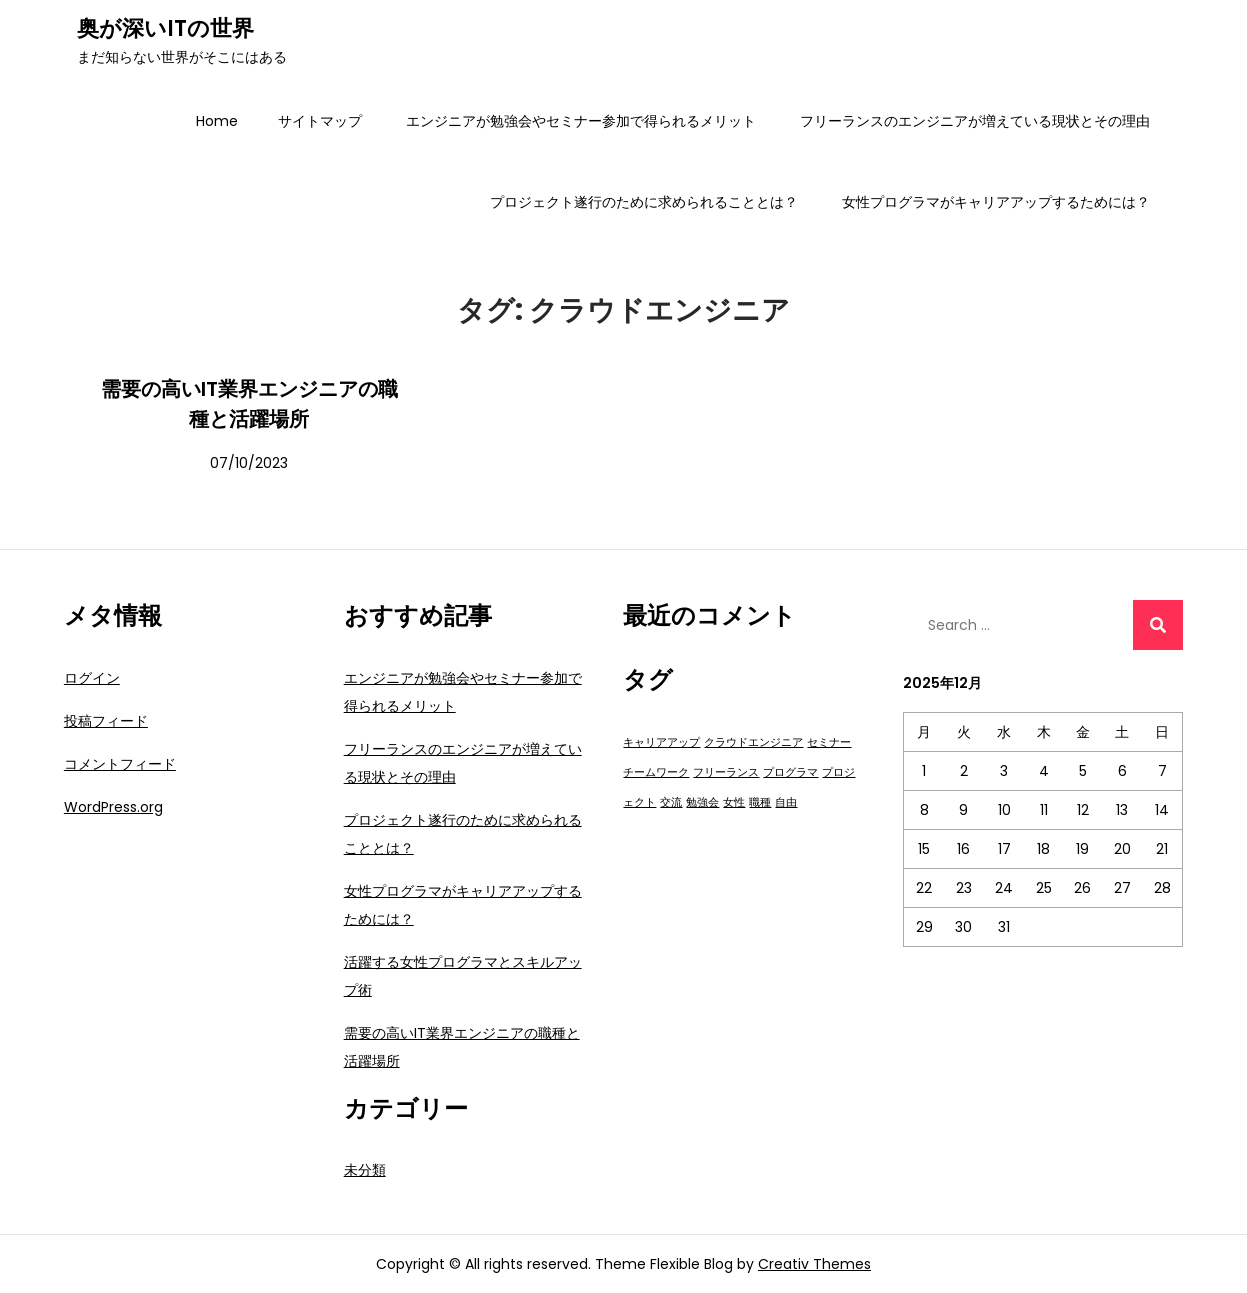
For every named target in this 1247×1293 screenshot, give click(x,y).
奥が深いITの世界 (165, 28)
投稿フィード (106, 721)
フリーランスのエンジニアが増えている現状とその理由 (975, 121)
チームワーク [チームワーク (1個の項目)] (656, 772)
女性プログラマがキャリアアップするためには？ (996, 202)
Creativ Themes (814, 1264)
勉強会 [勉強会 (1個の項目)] (702, 802)
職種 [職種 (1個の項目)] (760, 802)
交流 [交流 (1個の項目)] (671, 802)
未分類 (365, 1170)
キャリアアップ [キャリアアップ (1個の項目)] (661, 742)
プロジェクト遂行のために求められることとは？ (644, 202)
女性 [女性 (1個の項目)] (734, 802)
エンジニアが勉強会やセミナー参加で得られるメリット (581, 121)
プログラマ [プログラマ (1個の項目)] (790, 772)
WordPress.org (113, 807)
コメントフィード (120, 764)
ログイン (92, 678)
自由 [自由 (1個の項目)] (786, 802)
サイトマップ (320, 121)
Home (217, 121)
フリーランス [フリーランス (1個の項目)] (726, 772)
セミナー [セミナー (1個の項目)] (829, 742)
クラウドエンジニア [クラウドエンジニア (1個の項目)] (753, 742)
